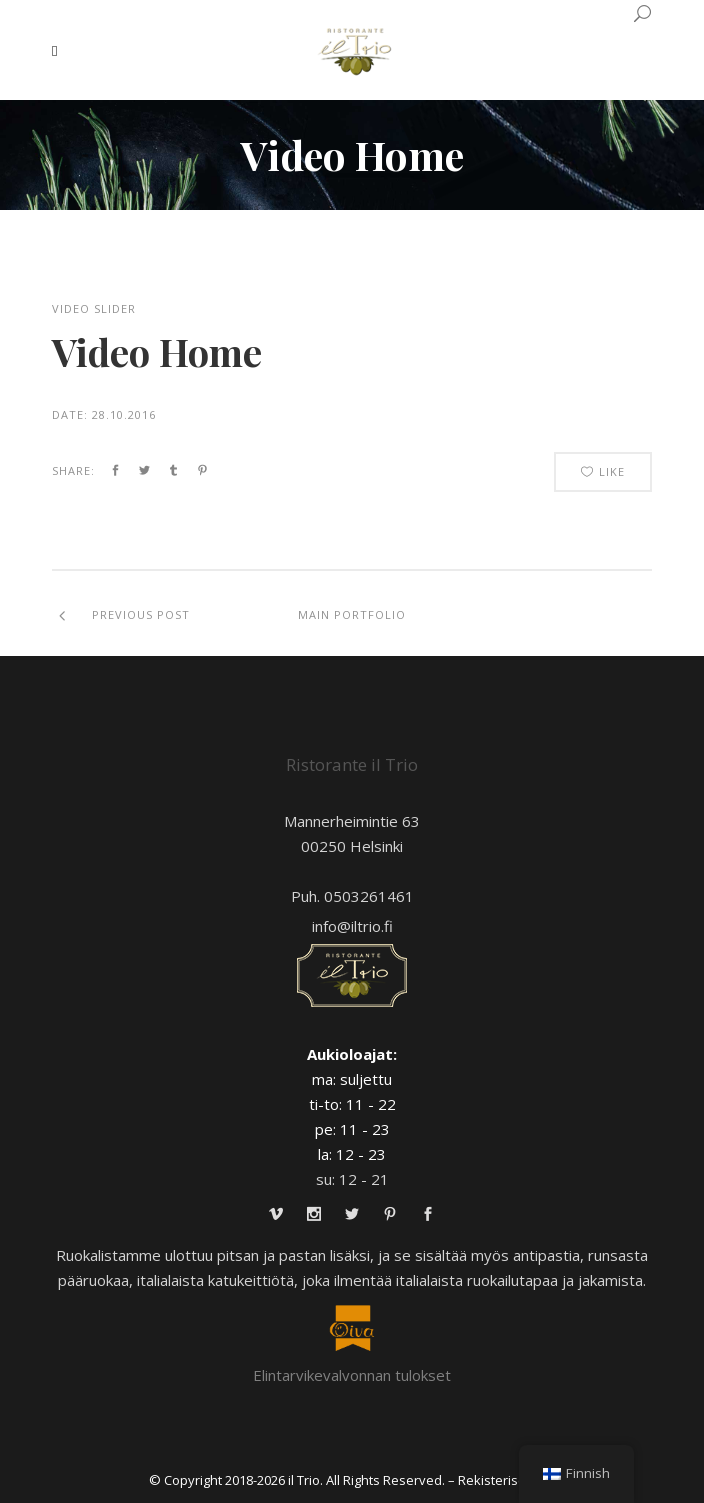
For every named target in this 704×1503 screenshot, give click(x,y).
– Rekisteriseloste (502, 1480)
